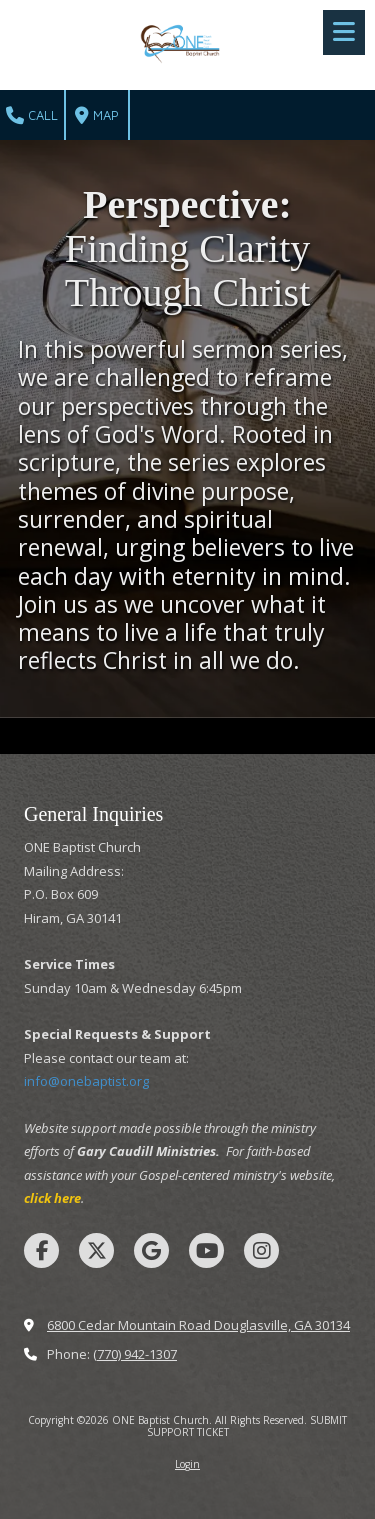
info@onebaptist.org (86, 1081)
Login (187, 1464)
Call (32, 116)
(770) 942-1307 (135, 1354)
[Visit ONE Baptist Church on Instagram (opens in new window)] (261, 1250)
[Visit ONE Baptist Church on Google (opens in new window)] (151, 1250)
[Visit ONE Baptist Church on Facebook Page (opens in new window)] (41, 1250)
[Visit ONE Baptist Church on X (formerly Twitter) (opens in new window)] (96, 1250)
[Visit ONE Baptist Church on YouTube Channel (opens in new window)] (206, 1250)
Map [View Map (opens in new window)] (97, 116)
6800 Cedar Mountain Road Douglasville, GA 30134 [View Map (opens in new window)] (198, 1325)
